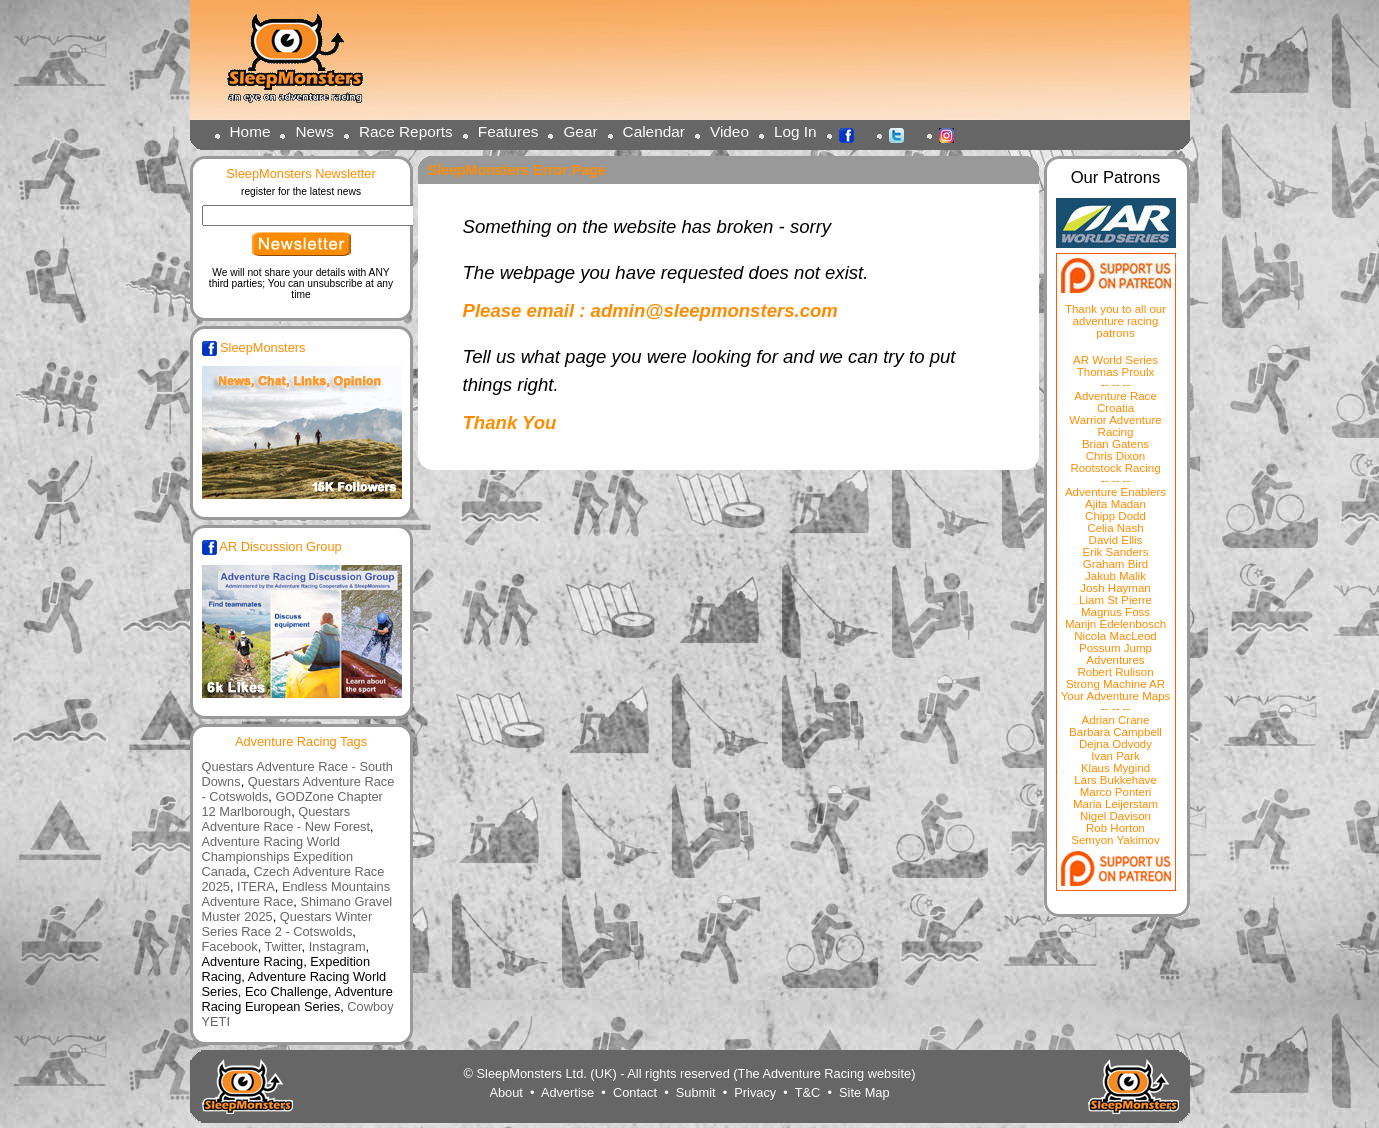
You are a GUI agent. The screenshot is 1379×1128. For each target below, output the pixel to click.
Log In (795, 131)
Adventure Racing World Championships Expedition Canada (278, 856)
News (314, 131)
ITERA (256, 886)
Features (508, 131)
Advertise (567, 1092)
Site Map (864, 1092)
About (505, 1092)
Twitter (902, 134)
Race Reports (406, 131)
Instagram (952, 134)
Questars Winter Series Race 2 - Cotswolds (287, 924)
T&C (808, 1092)
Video (729, 131)
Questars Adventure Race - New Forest (286, 819)
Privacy (755, 1092)
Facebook (852, 134)
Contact (635, 1092)
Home (250, 131)
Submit (696, 1092)
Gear (580, 131)
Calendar (654, 131)
